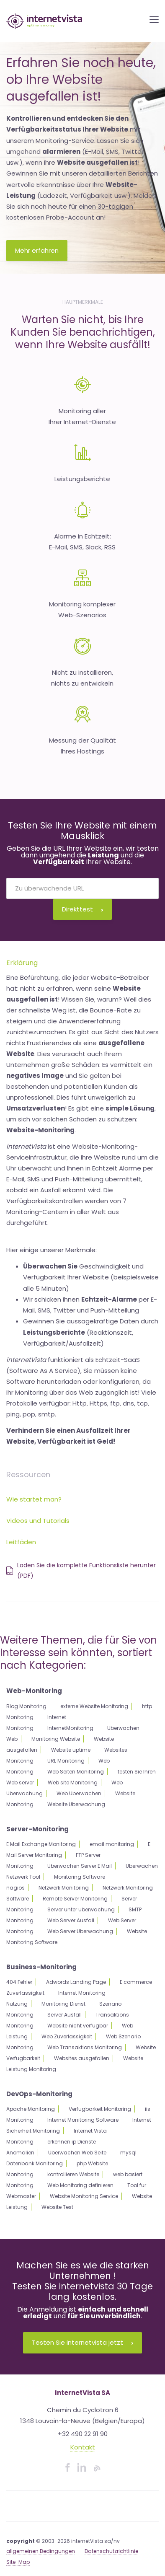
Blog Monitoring (26, 1706)
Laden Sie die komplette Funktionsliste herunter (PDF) (81, 1570)
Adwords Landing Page (76, 1982)
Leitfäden (21, 1542)
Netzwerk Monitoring (64, 1887)
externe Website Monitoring (94, 1706)
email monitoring (112, 1844)
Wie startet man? (34, 1499)
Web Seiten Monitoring (75, 1771)
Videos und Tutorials (38, 1520)
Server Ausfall (64, 2014)
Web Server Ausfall (70, 1920)
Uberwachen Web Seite (77, 2152)
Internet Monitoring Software (83, 2119)
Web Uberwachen (79, 1793)
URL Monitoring (66, 1760)
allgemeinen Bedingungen (40, 2551)
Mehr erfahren (37, 250)
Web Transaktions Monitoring (84, 2047)
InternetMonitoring (70, 1728)
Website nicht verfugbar (77, 2025)
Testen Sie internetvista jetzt (82, 2342)
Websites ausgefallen (81, 2058)
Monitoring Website (55, 1738)
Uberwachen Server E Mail (79, 1865)
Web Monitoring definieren (80, 2185)
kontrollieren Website (73, 2174)
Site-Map (18, 2562)
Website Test (57, 2207)
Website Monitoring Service (84, 2196)
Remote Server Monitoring (75, 1898)
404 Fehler (19, 1982)
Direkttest (82, 909)
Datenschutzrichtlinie (111, 2551)
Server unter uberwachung (81, 1909)
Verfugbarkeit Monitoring (100, 2109)
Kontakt (82, 2447)
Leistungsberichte (82, 478)
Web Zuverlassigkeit (66, 2036)
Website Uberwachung (76, 1804)
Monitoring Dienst (63, 2003)
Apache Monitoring (30, 2109)
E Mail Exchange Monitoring (41, 1844)
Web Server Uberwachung (80, 1931)
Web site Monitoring (73, 1782)
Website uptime (70, 1749)
